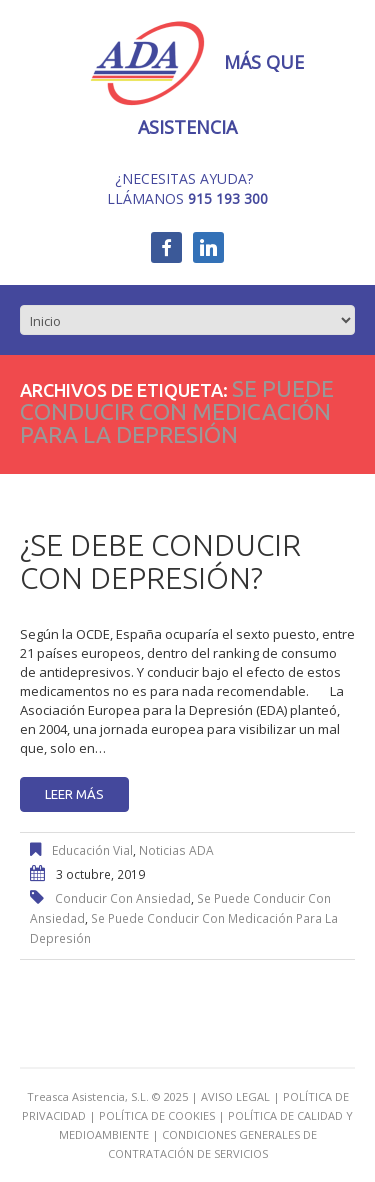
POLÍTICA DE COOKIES (157, 1115)
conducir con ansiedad (123, 898)
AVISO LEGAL (235, 1096)
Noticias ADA (176, 850)
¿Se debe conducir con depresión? (160, 561)
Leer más (74, 794)
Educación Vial (92, 850)
